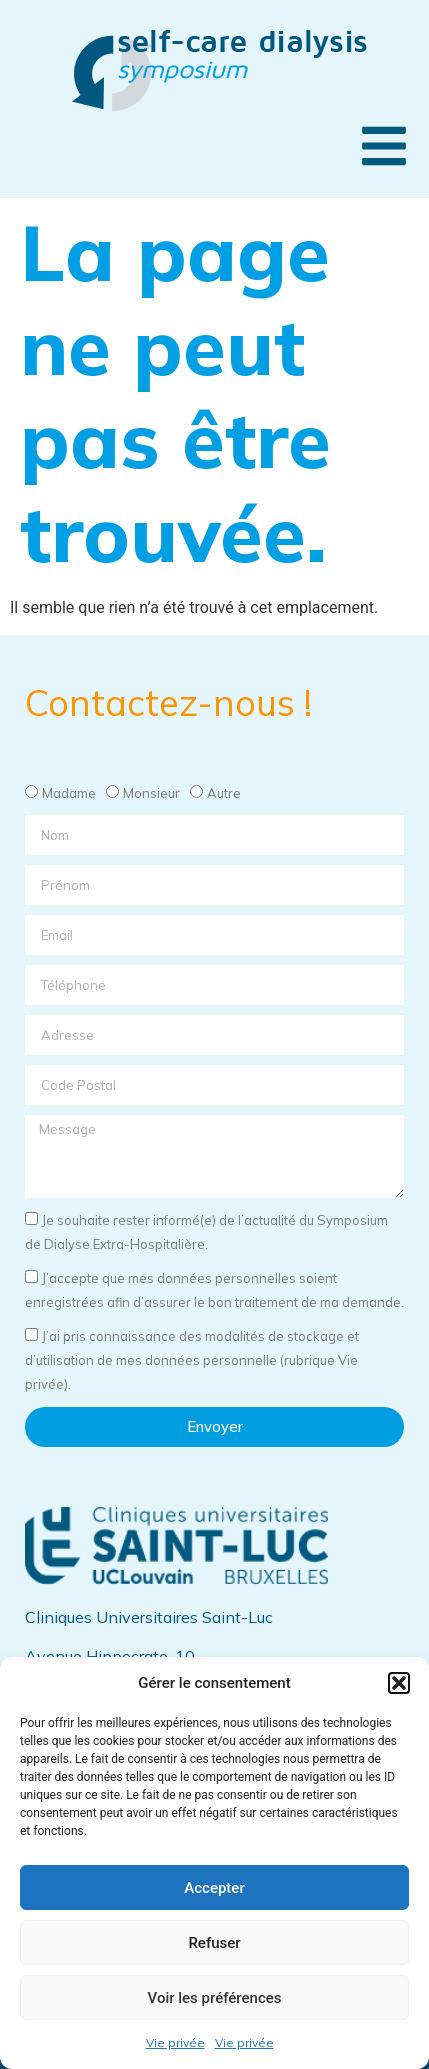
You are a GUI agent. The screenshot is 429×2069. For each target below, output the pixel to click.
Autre (224, 793)
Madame (69, 793)
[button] (399, 1683)
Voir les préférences (215, 1998)
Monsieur (151, 793)
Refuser (214, 1943)
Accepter (214, 1888)
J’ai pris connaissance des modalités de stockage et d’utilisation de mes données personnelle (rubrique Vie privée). (192, 1360)
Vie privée (175, 2042)
